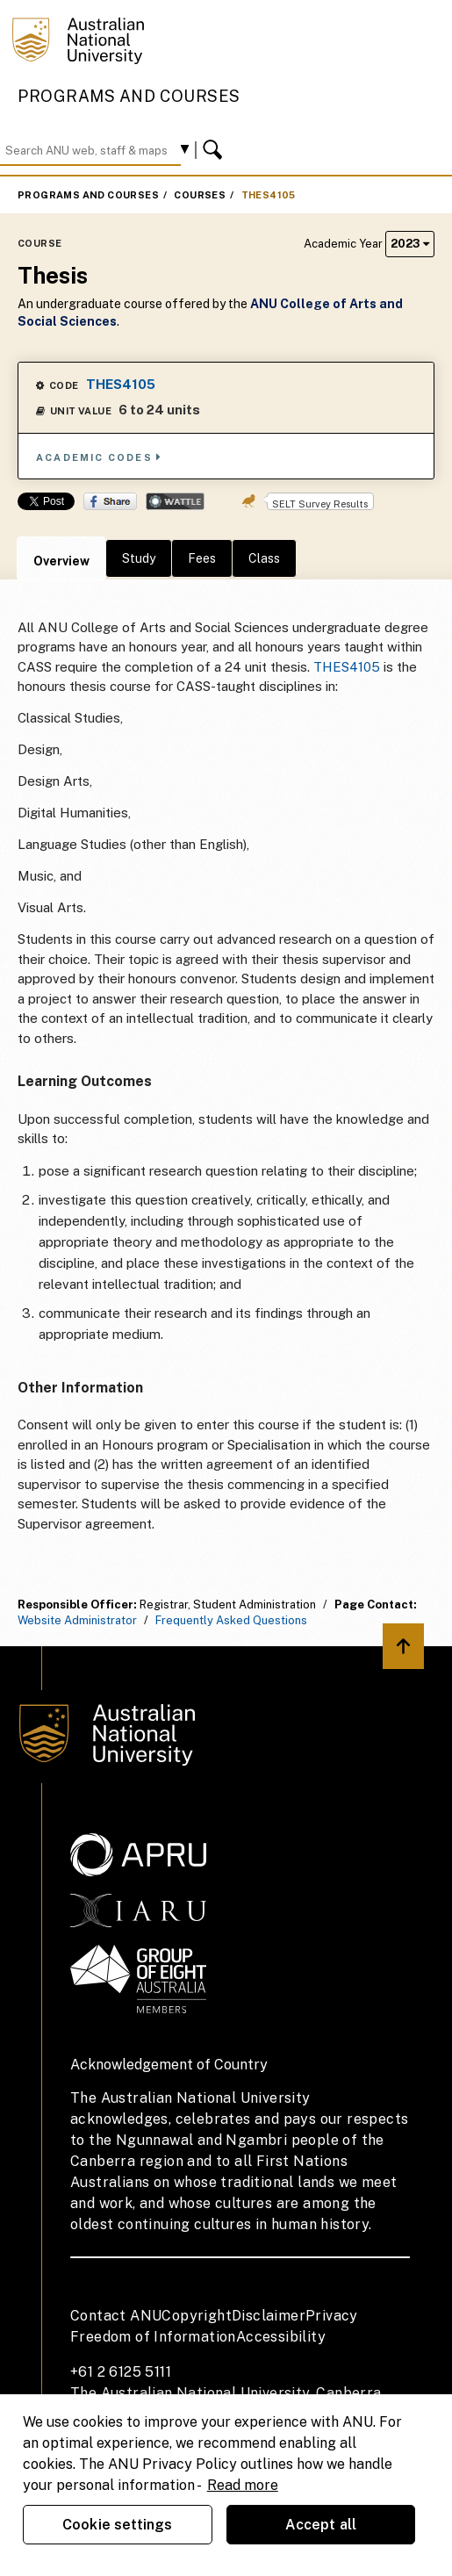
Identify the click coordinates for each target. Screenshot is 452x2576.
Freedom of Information (153, 2336)
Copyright (196, 2315)
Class (264, 558)
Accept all (321, 2524)
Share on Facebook (110, 501)
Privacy (331, 2315)
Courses (200, 195)
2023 (410, 243)
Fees (202, 558)
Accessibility (281, 2336)
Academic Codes (99, 457)
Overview (61, 561)
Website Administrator (77, 1620)
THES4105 (268, 195)
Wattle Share (175, 501)
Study (138, 558)
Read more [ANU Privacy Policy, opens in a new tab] (242, 2485)
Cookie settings (117, 2524)
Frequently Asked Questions (231, 1620)
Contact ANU (115, 2315)
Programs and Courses (129, 96)
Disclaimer (268, 2315)
